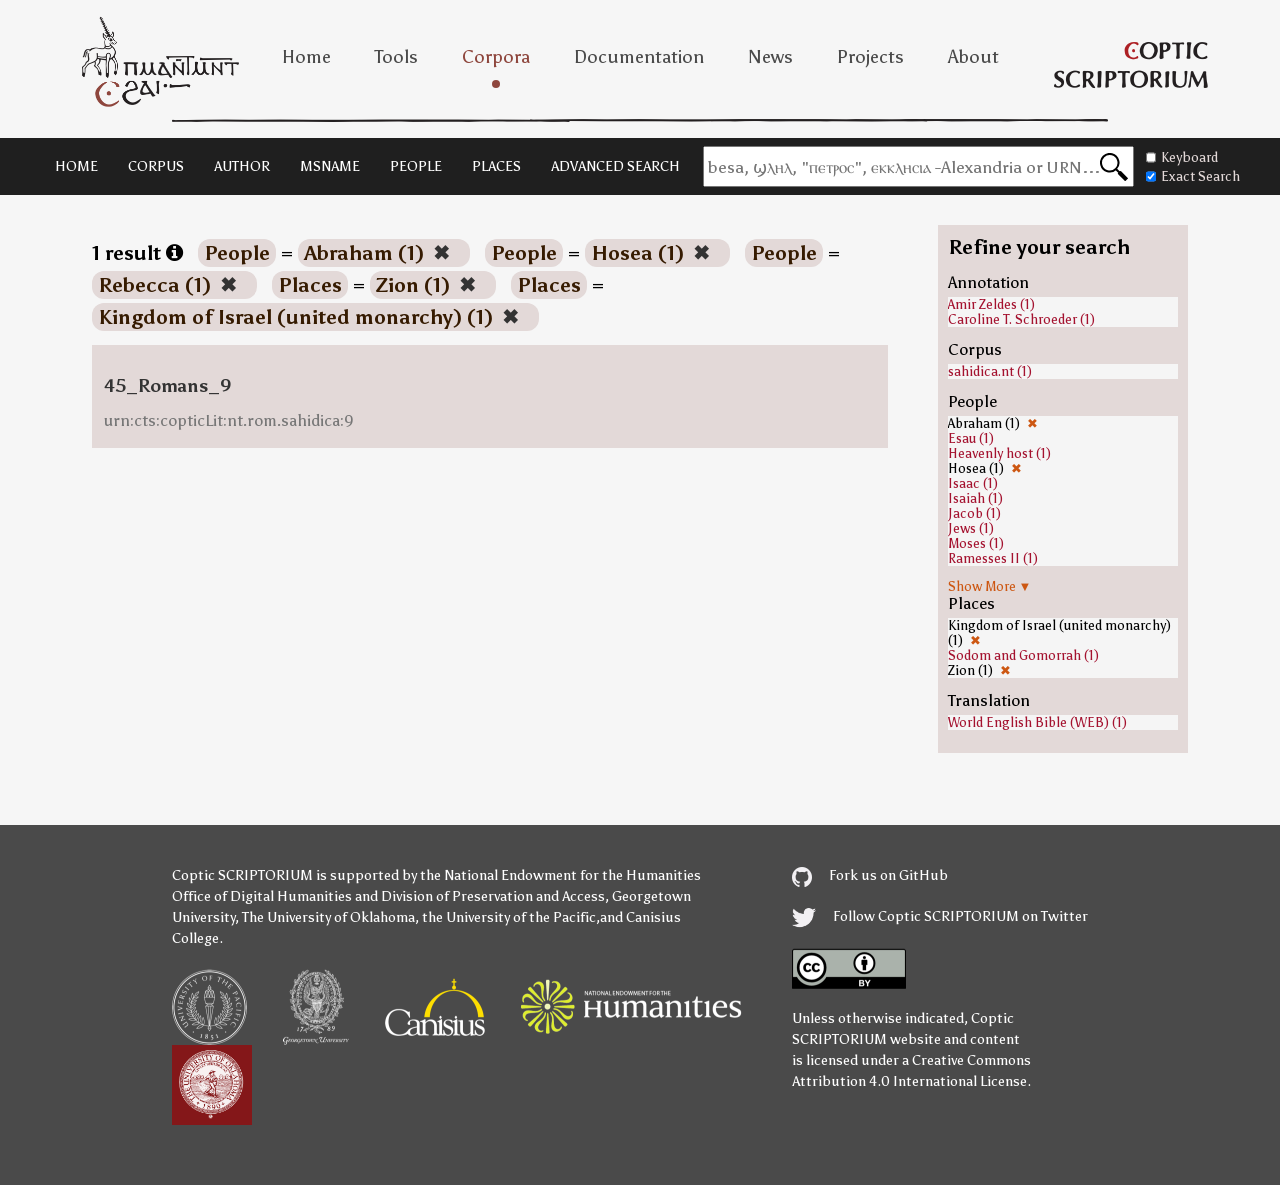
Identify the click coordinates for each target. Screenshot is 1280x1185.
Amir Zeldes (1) (991, 304)
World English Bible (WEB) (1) (1037, 722)
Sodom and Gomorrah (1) (1023, 655)
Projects (870, 57)
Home (306, 57)
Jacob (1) (974, 513)
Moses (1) (976, 543)
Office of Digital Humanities (262, 896)
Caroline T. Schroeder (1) (1021, 319)
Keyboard (1182, 157)
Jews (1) (971, 528)
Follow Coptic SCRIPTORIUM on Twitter (940, 916)
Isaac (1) (973, 483)
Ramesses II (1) (993, 558)
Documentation (639, 57)
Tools (396, 57)
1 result (137, 253)
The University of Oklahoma (328, 917)
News (770, 57)
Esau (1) (971, 438)
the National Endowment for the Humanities (560, 875)
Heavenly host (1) (999, 453)
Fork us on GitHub (870, 875)
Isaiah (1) (975, 498)
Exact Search (1193, 176)
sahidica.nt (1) (990, 371)
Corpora (496, 57)
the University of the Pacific (509, 917)
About (973, 57)
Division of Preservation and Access (493, 896)
